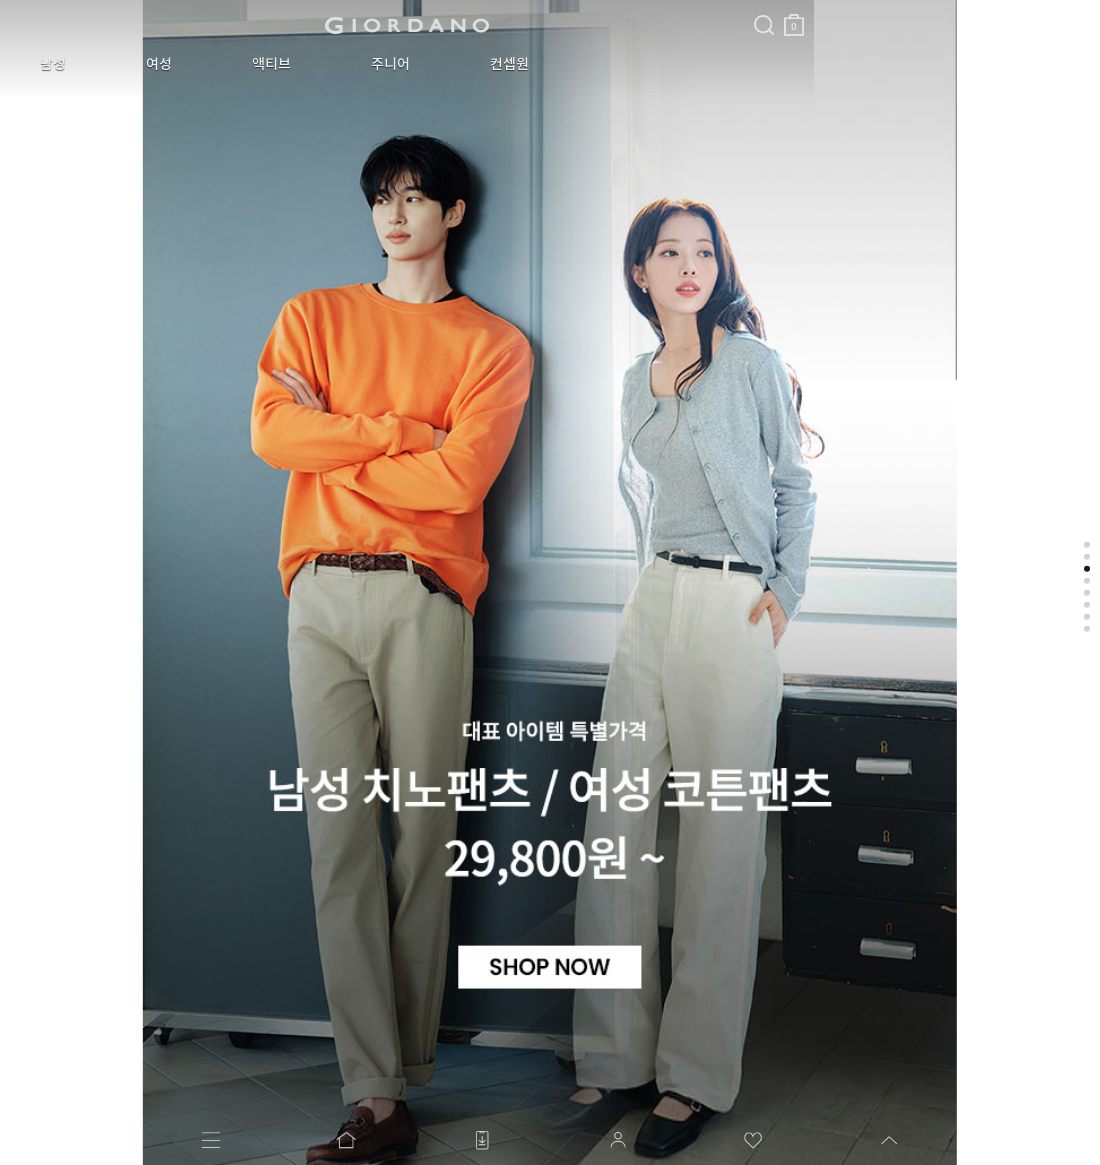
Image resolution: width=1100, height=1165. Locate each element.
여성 (114, 64)
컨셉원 (374, 64)
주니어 (285, 64)
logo (251, 25)
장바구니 (483, 17)
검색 (453, 8)
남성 (38, 64)
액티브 (196, 64)
